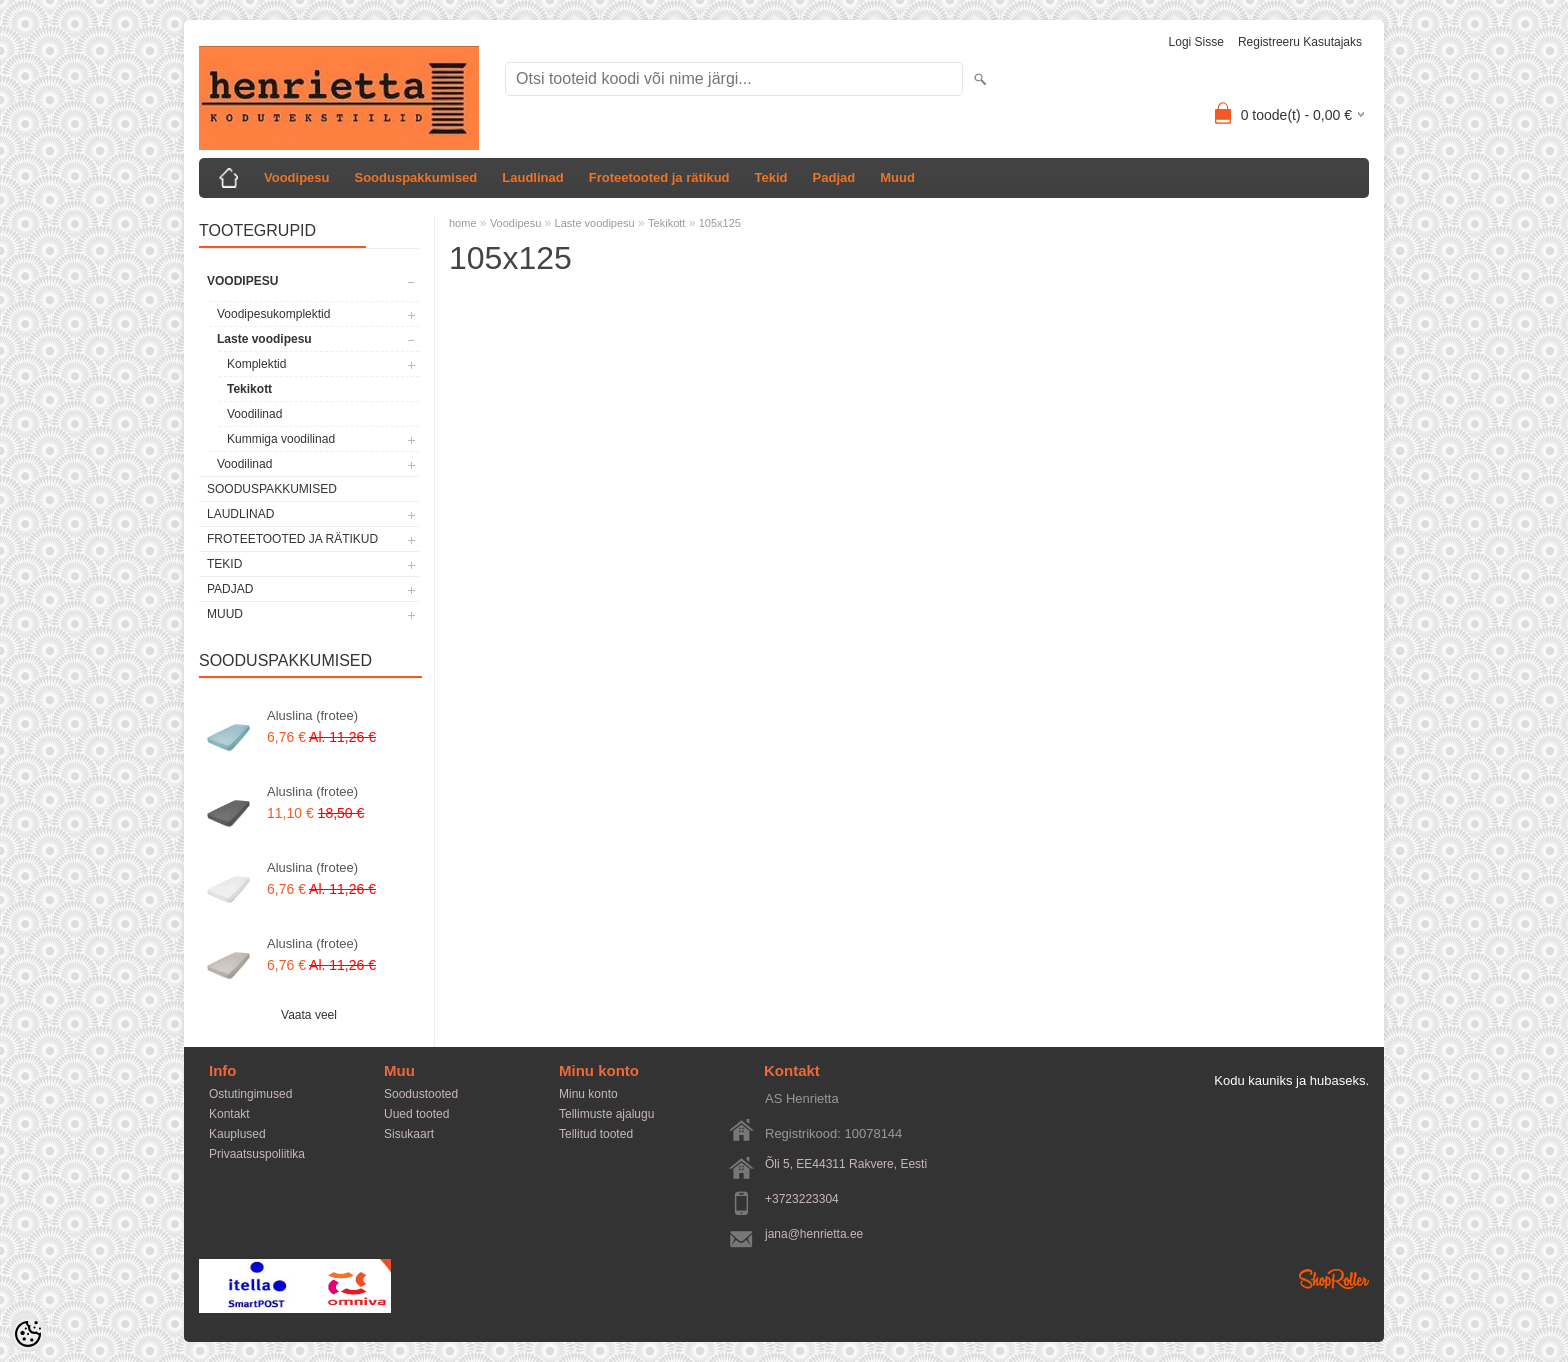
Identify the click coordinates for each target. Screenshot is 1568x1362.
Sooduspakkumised (415, 177)
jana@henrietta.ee (814, 1234)
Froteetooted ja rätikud (659, 177)
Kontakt (229, 1114)
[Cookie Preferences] (28, 1334)
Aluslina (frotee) (312, 715)
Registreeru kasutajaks (1300, 42)
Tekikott (249, 389)
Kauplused (237, 1134)
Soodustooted (421, 1094)
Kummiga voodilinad (281, 439)
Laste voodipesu (264, 339)
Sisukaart (409, 1134)
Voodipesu (296, 177)
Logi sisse (1196, 42)
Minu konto (588, 1094)
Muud (897, 177)
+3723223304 (802, 1199)
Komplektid (256, 364)
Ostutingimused (250, 1094)
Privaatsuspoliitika (257, 1154)
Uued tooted (416, 1114)
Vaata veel (309, 1015)
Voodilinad (254, 414)
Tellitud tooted (596, 1134)
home (463, 223)
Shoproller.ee (1334, 1279)
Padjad (834, 177)
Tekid (771, 177)
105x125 (720, 223)
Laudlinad (532, 177)
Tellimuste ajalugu (606, 1114)
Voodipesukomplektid (273, 314)
